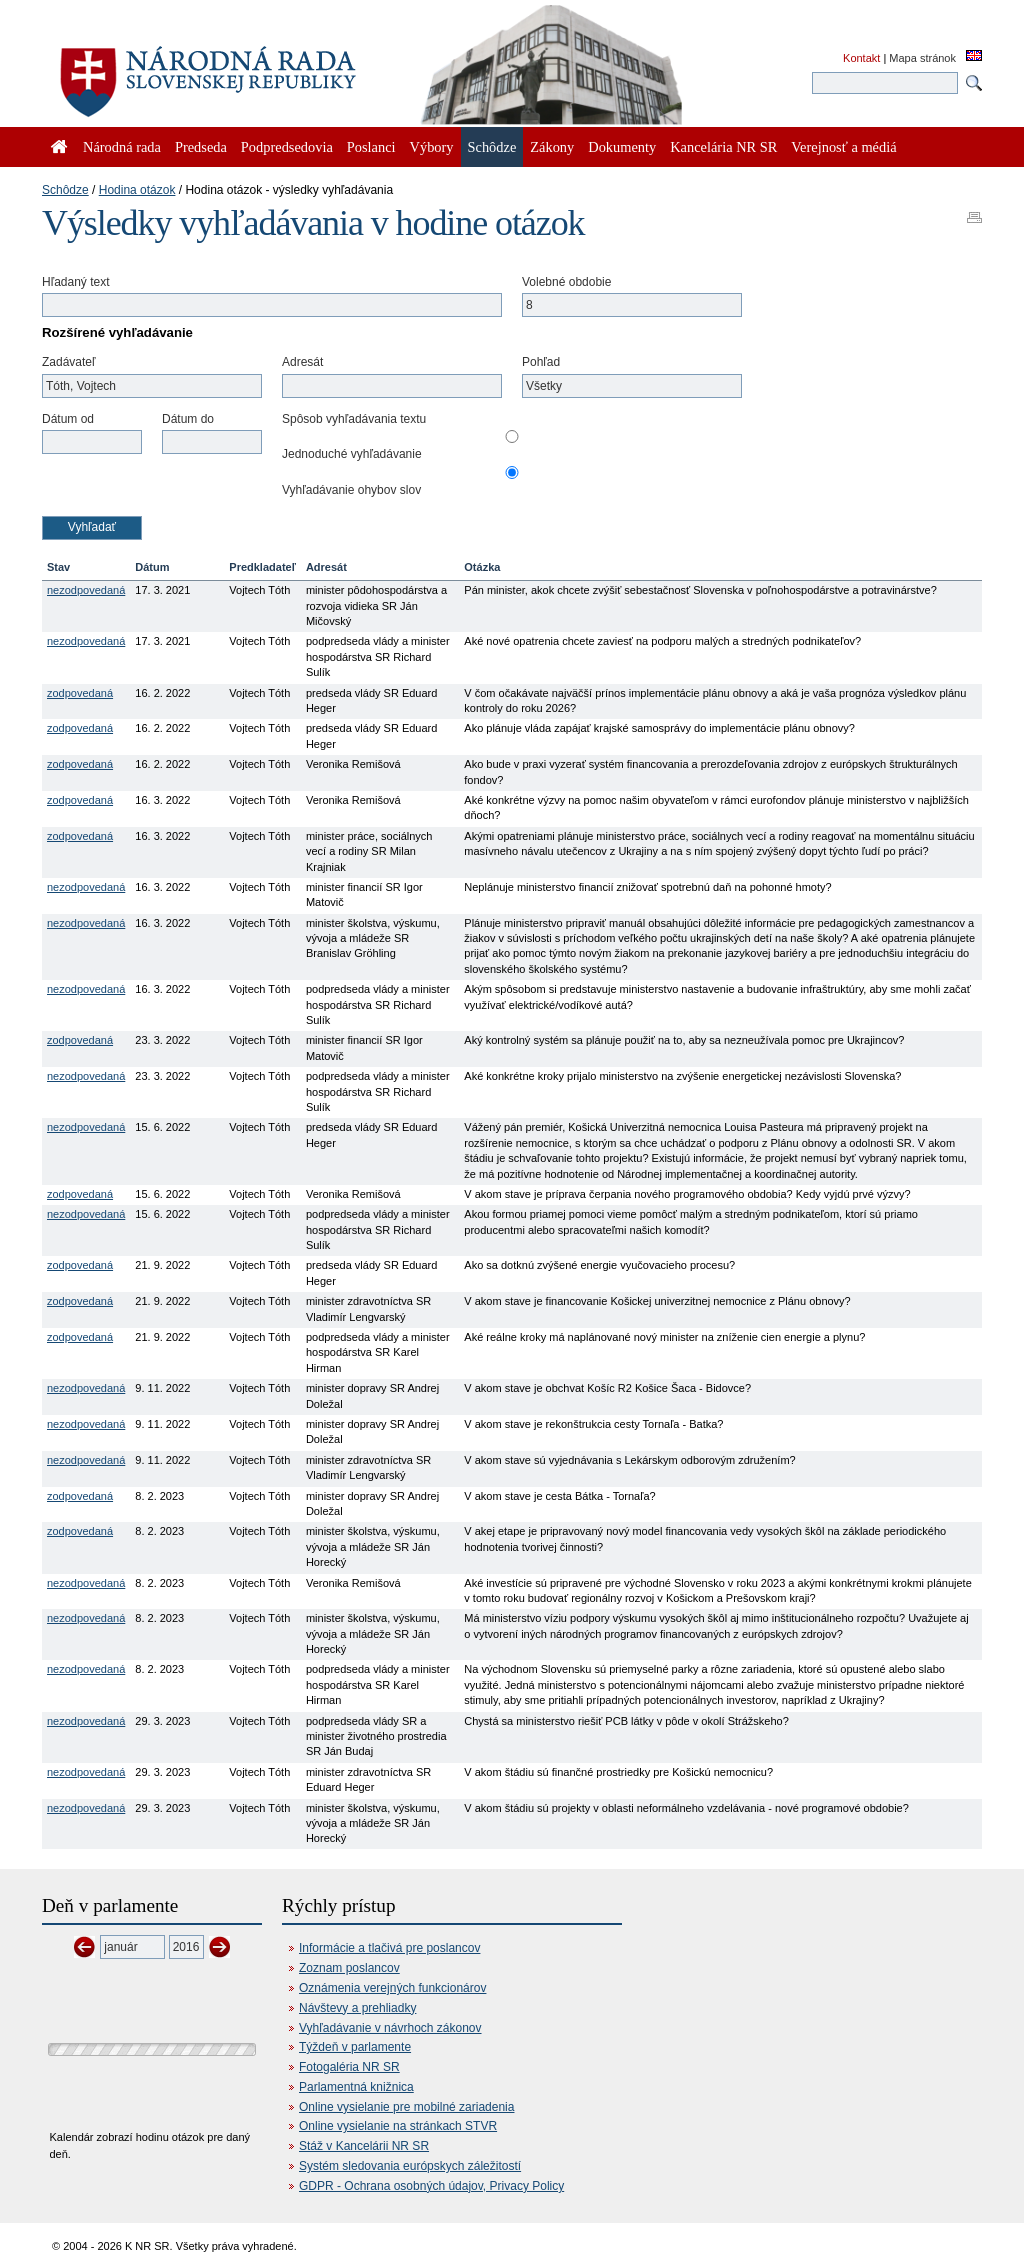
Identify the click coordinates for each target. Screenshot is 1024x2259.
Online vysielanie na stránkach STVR (398, 2126)
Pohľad (541, 362)
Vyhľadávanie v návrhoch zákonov (390, 2028)
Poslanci (371, 147)
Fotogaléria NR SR (349, 2067)
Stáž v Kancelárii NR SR (364, 2146)
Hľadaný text (76, 282)
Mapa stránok (922, 58)
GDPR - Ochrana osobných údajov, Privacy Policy (431, 2186)
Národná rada (122, 147)
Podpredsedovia (287, 147)
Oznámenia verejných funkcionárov (392, 1988)
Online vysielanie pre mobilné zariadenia (406, 2107)
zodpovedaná (80, 693)
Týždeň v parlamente (355, 2047)
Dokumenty (622, 147)
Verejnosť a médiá (843, 147)
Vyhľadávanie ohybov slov (351, 490)
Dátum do (188, 419)
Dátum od (68, 419)
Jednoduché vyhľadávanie (352, 454)
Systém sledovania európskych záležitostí (410, 2166)
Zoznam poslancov (349, 1968)
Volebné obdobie (566, 282)
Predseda (201, 147)
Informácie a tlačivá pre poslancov (389, 1948)
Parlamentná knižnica (356, 2087)
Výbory (432, 147)
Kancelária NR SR (723, 147)
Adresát (302, 362)
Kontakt (861, 58)
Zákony (552, 147)
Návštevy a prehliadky (357, 2008)
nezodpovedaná (86, 590)
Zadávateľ (69, 362)
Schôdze (65, 190)
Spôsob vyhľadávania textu (354, 419)
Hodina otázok (137, 190)
